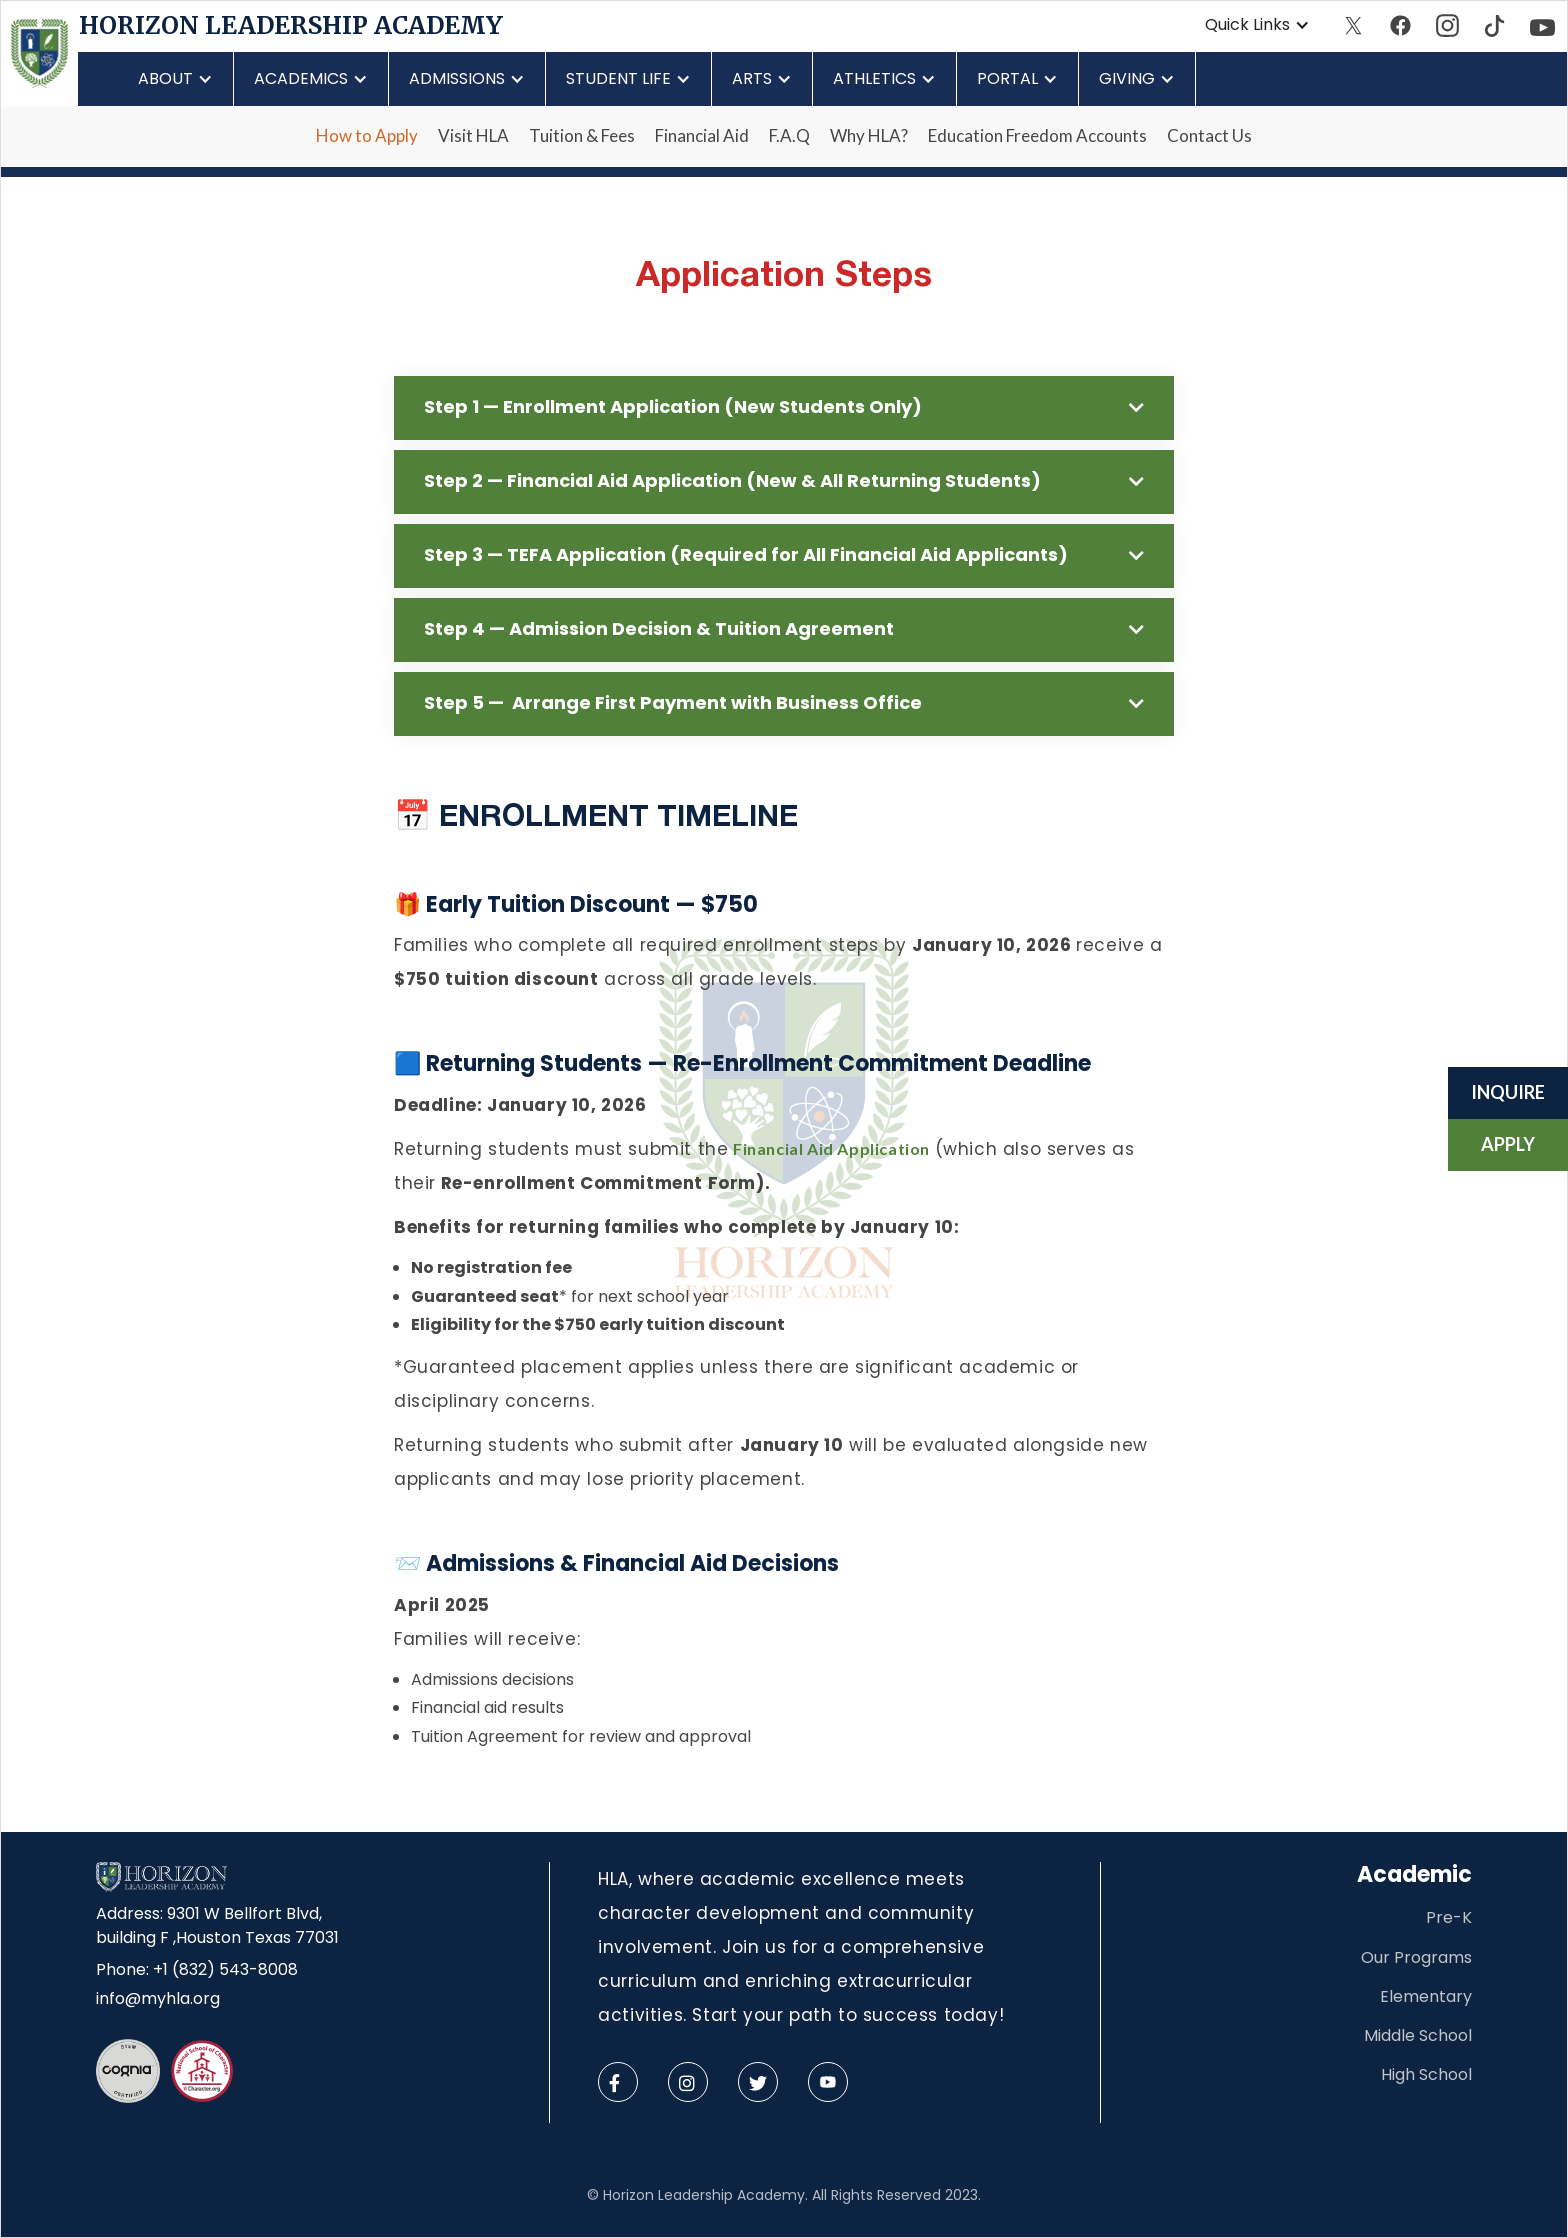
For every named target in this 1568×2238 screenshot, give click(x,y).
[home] (39, 53)
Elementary (1426, 1996)
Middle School (1418, 2035)
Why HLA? (869, 135)
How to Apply (367, 135)
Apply (1508, 1144)
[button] (1257, 25)
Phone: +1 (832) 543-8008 (197, 1969)
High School (1426, 2074)
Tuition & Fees (582, 135)
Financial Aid (702, 135)
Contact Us (1209, 135)
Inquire (1508, 1092)
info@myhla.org (158, 1998)
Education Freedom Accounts (1037, 135)
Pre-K (1449, 1917)
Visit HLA (473, 135)
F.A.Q (789, 135)
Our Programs (1416, 1957)
